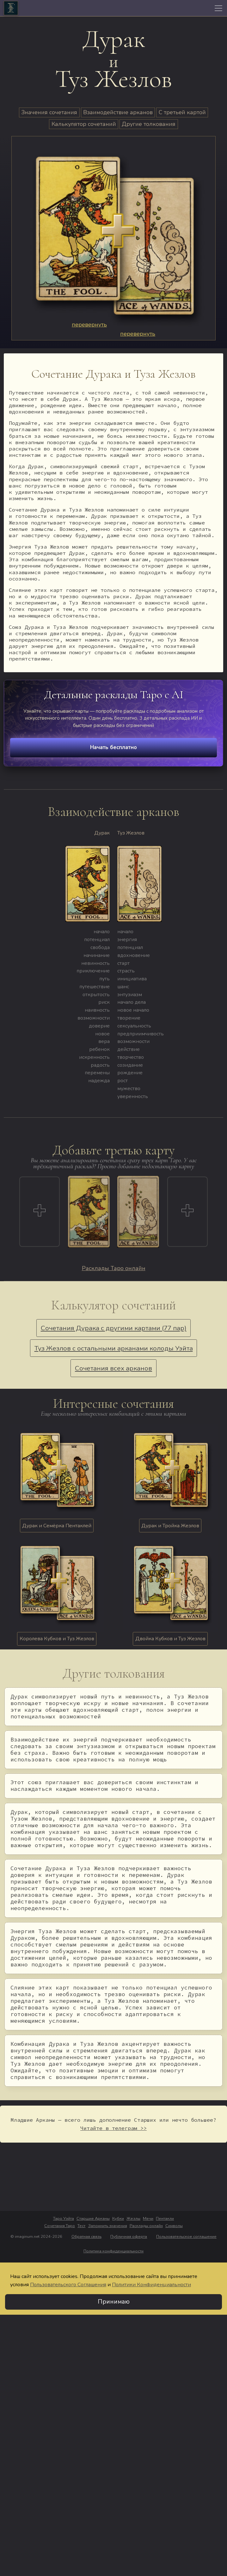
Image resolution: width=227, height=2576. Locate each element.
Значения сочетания (49, 112)
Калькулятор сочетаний (84, 124)
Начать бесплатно (113, 747)
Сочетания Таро (59, 2226)
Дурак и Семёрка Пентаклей (56, 1525)
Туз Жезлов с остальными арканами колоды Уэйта (113, 1348)
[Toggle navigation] (218, 8)
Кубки (118, 2218)
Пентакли (165, 2218)
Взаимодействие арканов (118, 112)
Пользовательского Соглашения (68, 2284)
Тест (81, 2226)
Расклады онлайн (146, 2226)
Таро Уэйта (63, 2218)
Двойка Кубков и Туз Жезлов (170, 1638)
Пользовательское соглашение (186, 2236)
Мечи (148, 2218)
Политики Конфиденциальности (151, 2284)
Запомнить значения (107, 2226)
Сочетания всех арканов (113, 1368)
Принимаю (114, 2302)
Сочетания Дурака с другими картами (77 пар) (114, 1328)
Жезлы (133, 2218)
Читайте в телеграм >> (113, 2128)
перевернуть (89, 324)
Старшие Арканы (93, 2218)
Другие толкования (148, 124)
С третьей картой (182, 112)
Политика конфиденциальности (113, 2251)
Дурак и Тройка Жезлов (170, 1525)
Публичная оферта (128, 2236)
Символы (174, 2226)
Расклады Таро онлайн (113, 1268)
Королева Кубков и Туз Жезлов (57, 1638)
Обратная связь (86, 2236)
